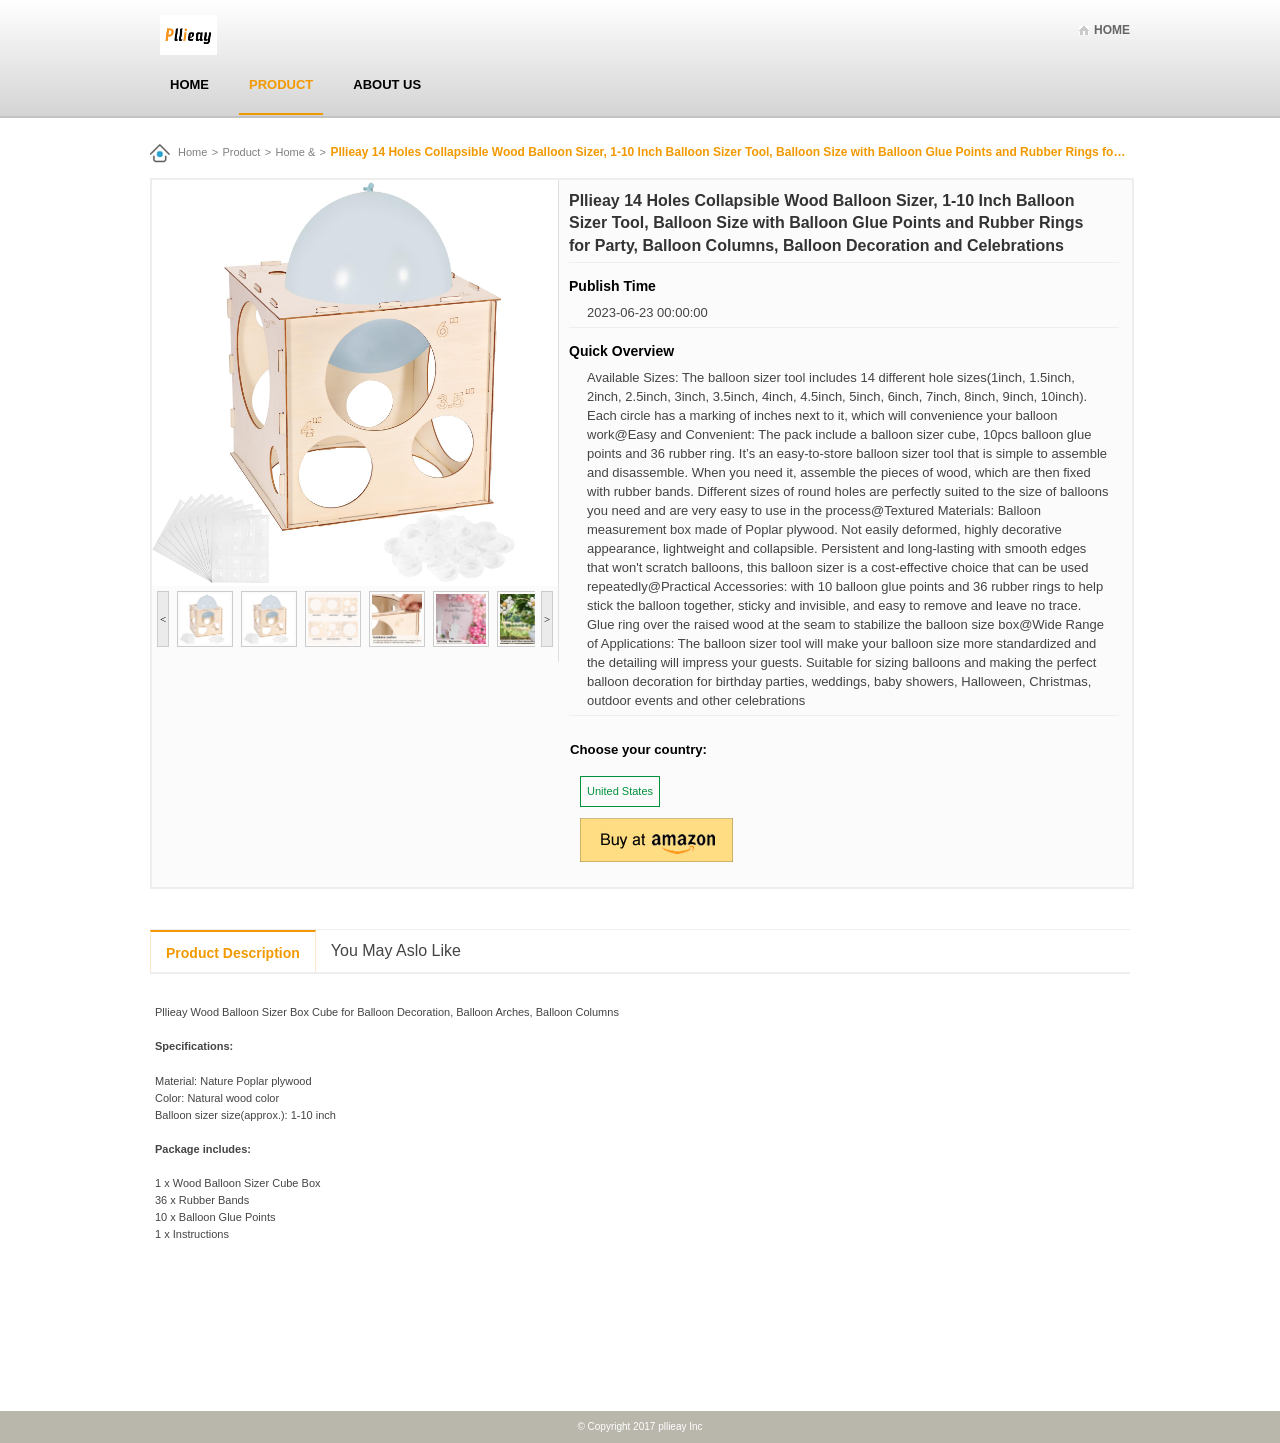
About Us (387, 84)
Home (1112, 30)
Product (281, 84)
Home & (296, 152)
